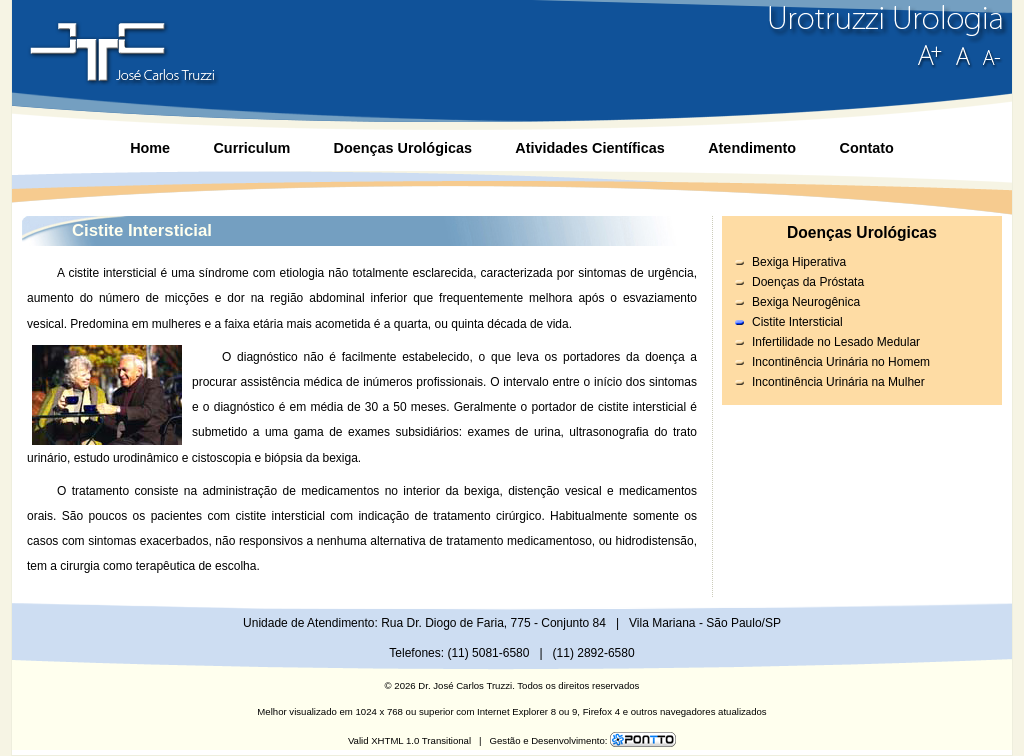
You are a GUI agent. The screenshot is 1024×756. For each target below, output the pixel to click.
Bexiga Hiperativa (799, 262)
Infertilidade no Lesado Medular (836, 342)
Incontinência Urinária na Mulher (838, 382)
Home (150, 148)
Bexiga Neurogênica (806, 302)
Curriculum (251, 148)
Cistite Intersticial (797, 322)
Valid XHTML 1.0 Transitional (409, 740)
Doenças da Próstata (808, 282)
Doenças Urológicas (403, 148)
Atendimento (752, 148)
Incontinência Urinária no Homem (841, 362)
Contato (866, 148)
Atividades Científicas (590, 148)
